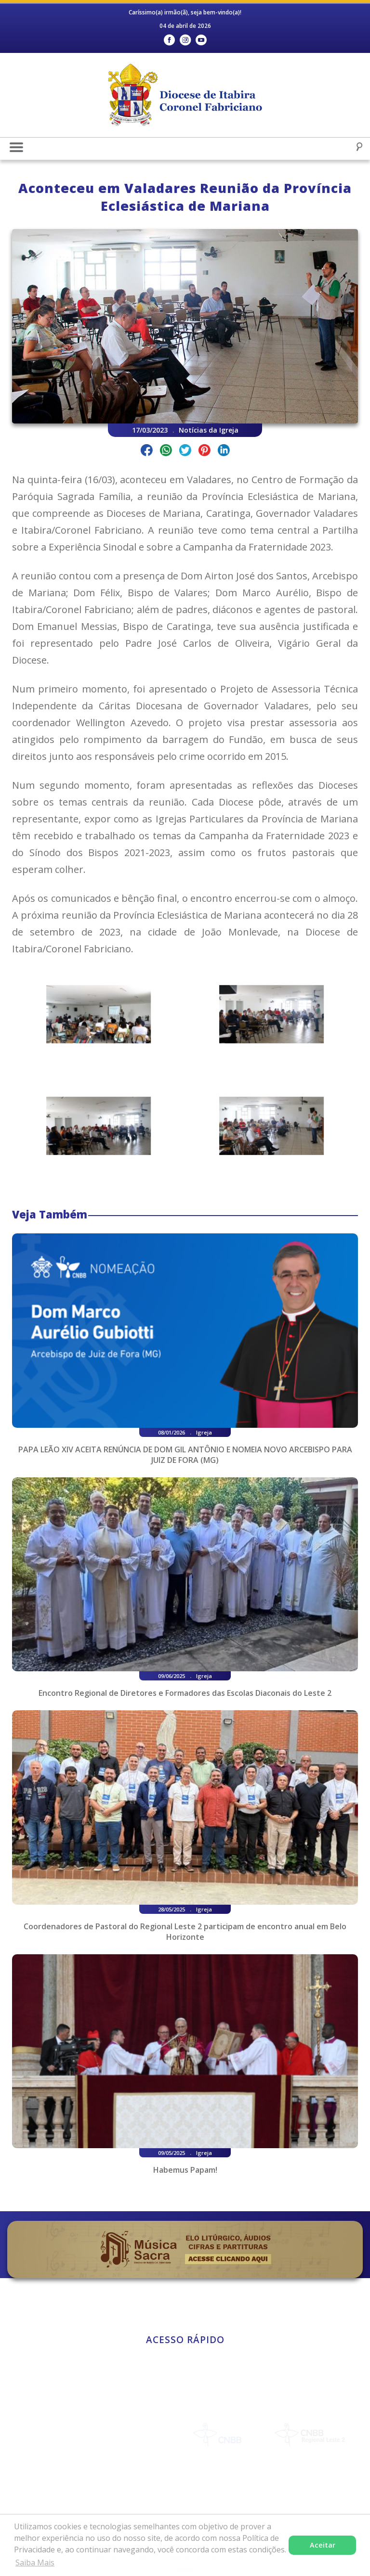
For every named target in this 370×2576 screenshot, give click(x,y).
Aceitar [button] (322, 2545)
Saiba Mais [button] (34, 2562)
